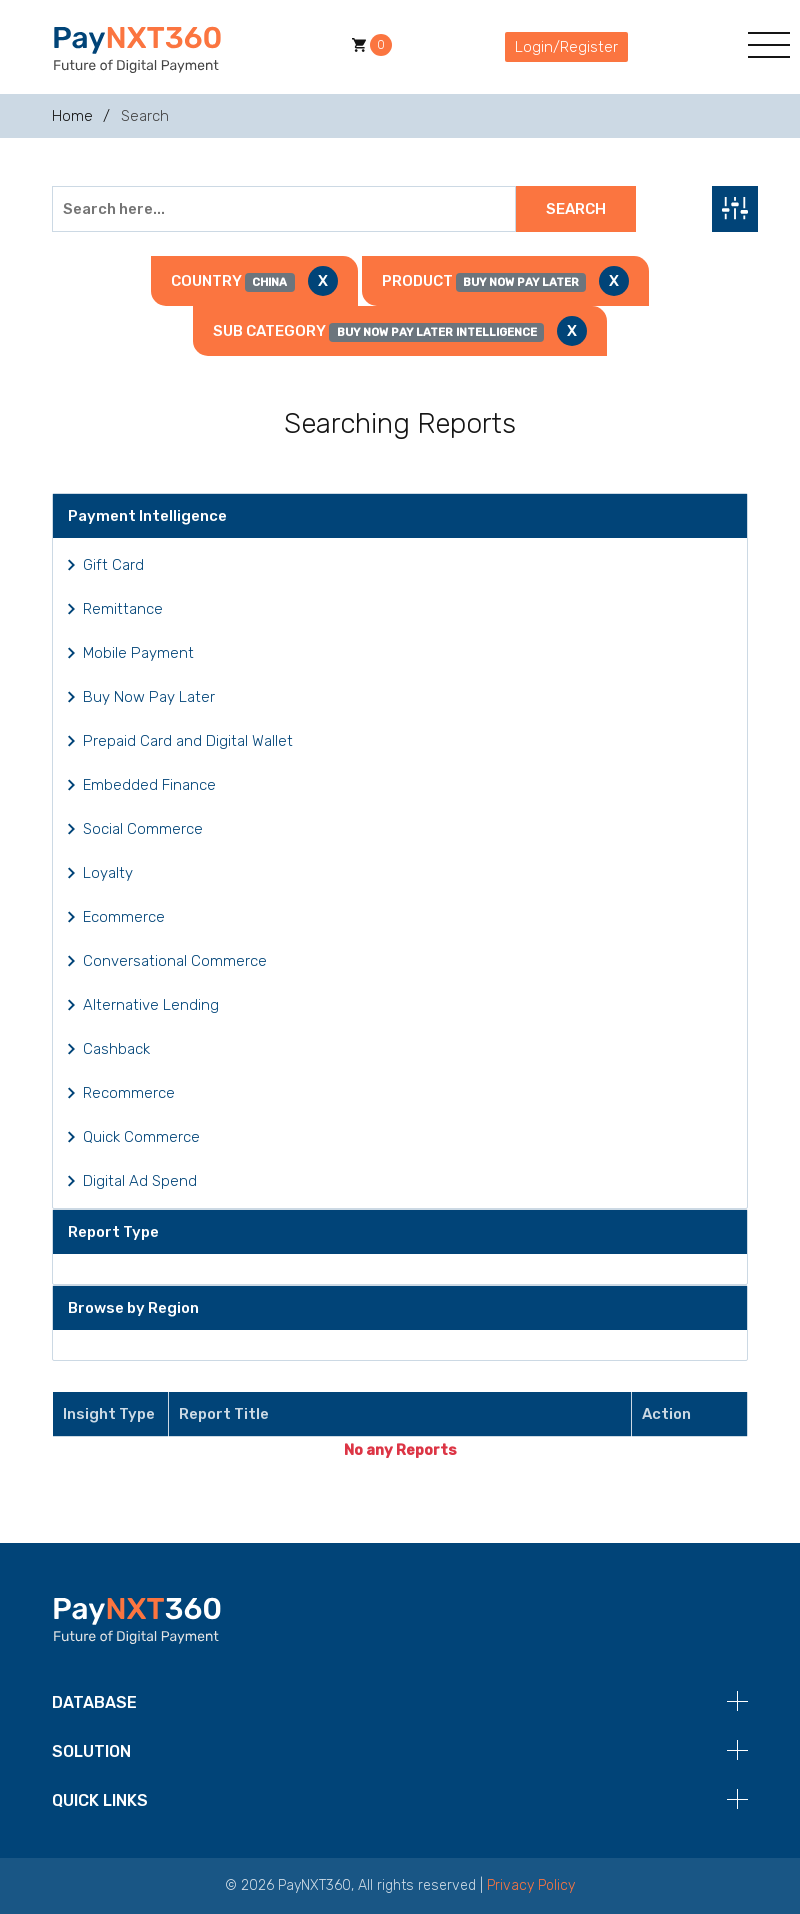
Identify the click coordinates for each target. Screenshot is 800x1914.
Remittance (123, 609)
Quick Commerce (141, 1137)
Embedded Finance (149, 785)
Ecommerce (124, 917)
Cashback (116, 1049)
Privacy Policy (531, 1885)
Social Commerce (143, 829)
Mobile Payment (138, 653)
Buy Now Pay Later (149, 697)
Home (72, 116)
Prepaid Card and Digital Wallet (188, 741)
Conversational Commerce (175, 961)
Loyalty (108, 873)
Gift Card (113, 565)
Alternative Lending (151, 1005)
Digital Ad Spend (140, 1181)
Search (576, 209)
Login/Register (566, 47)
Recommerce (129, 1093)
